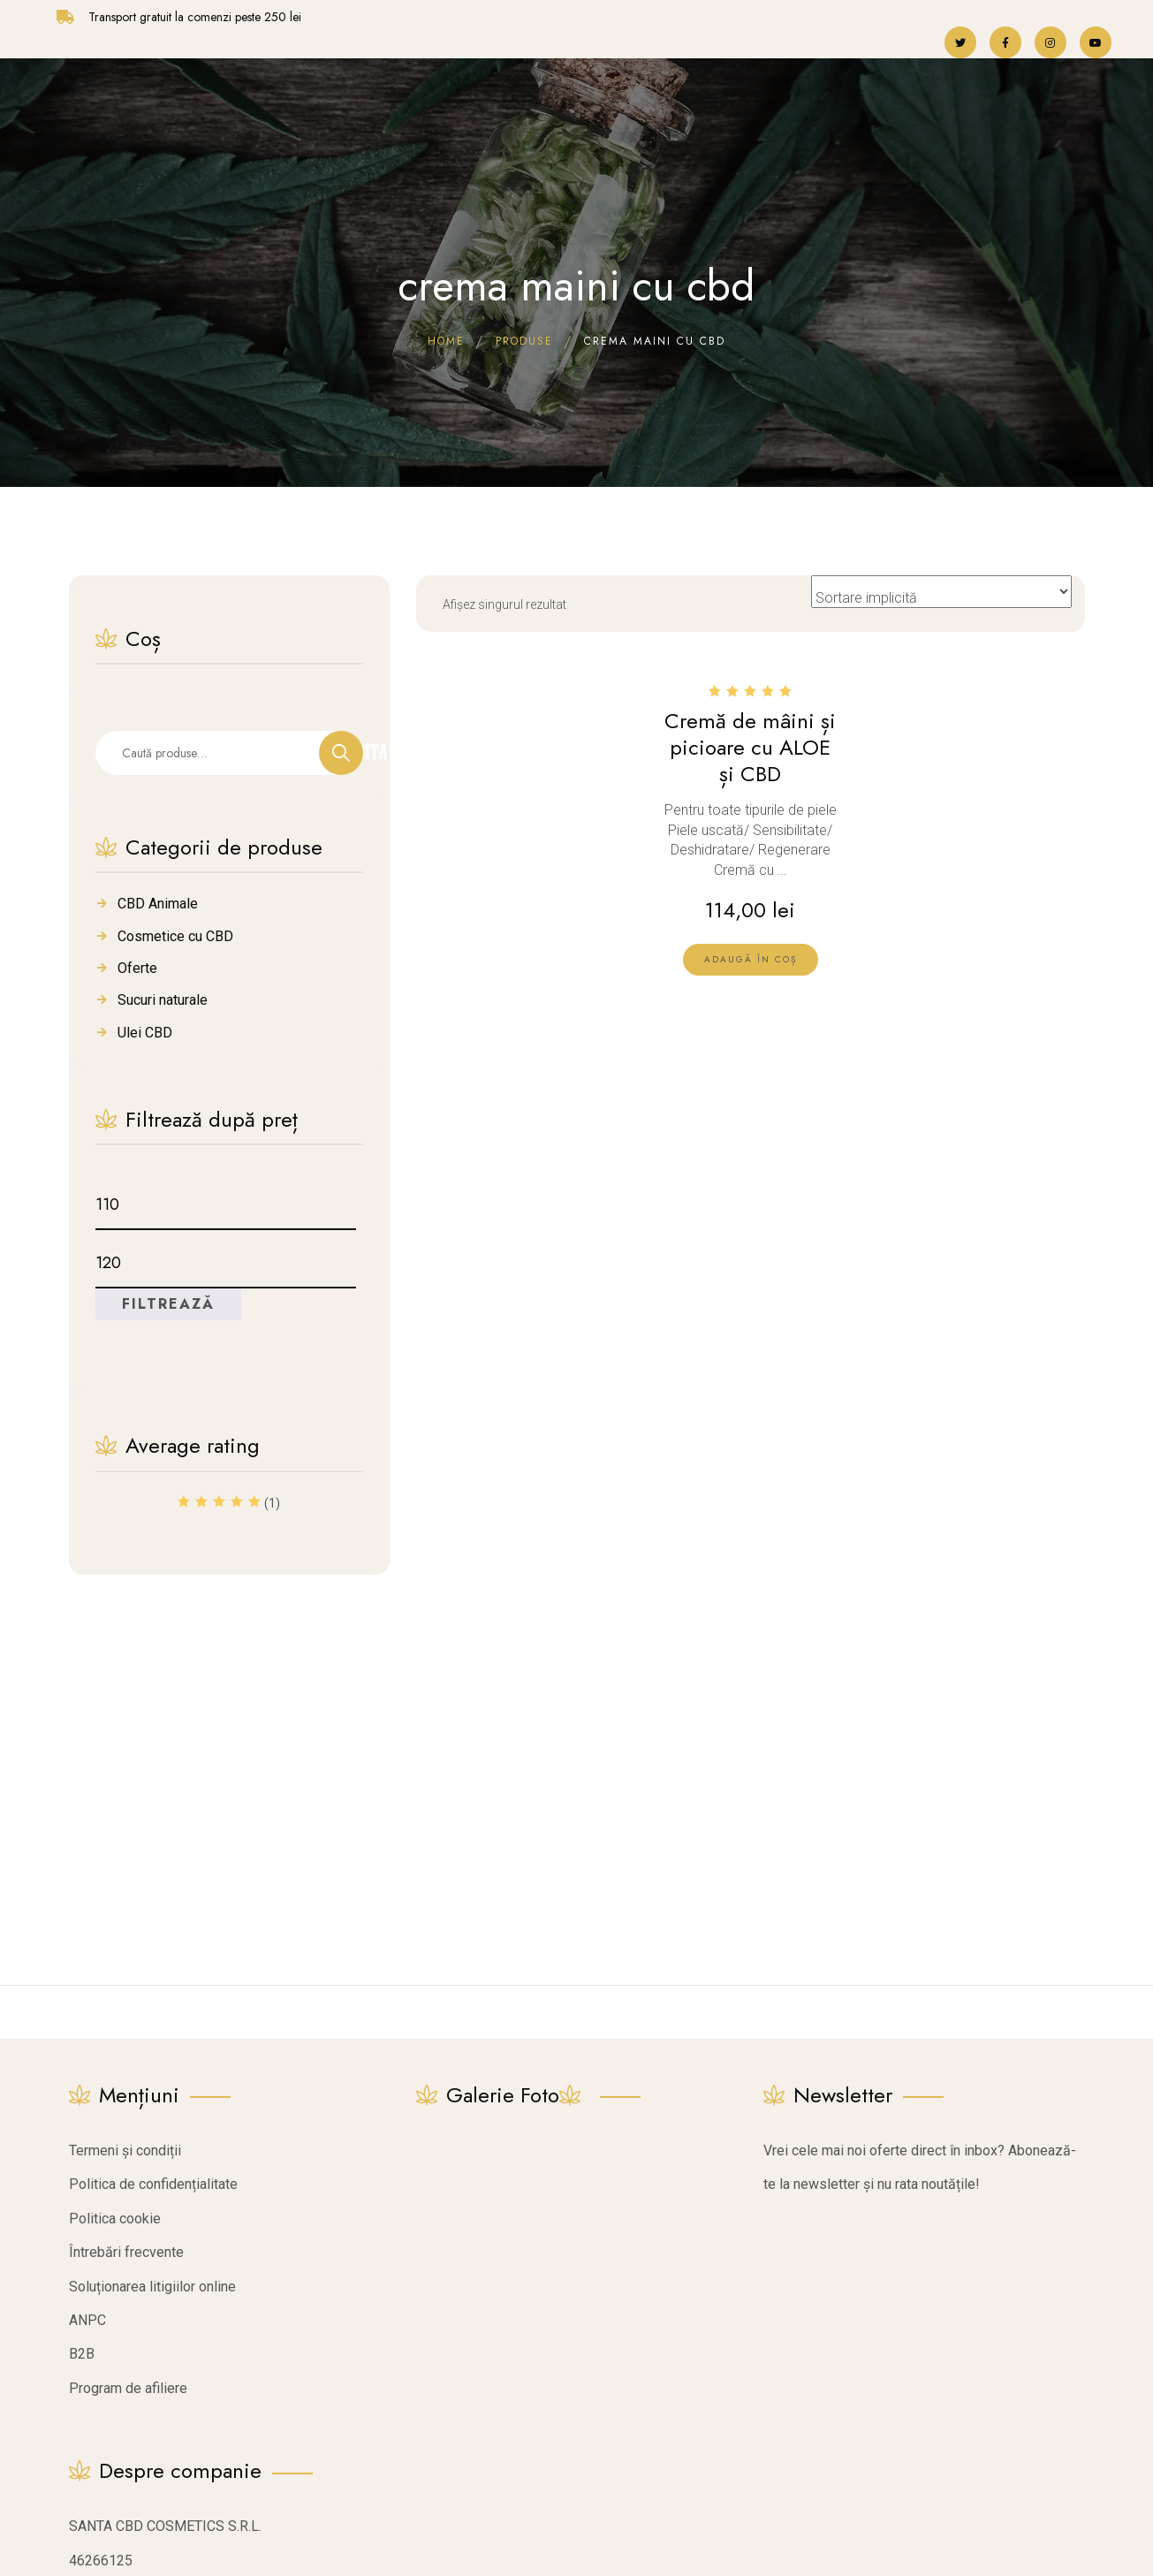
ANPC (87, 2320)
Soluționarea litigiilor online (152, 2286)
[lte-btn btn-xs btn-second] (750, 960)
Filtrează (168, 1304)
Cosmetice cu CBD (175, 936)
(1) (229, 1504)
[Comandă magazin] (941, 591)
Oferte (137, 968)
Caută (341, 753)
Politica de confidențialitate (153, 2184)
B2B (82, 2353)
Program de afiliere (128, 2388)
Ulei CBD (145, 1032)
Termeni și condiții (125, 2150)
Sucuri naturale (163, 1000)
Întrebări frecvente (126, 2252)
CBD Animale (158, 903)
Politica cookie (115, 2218)
